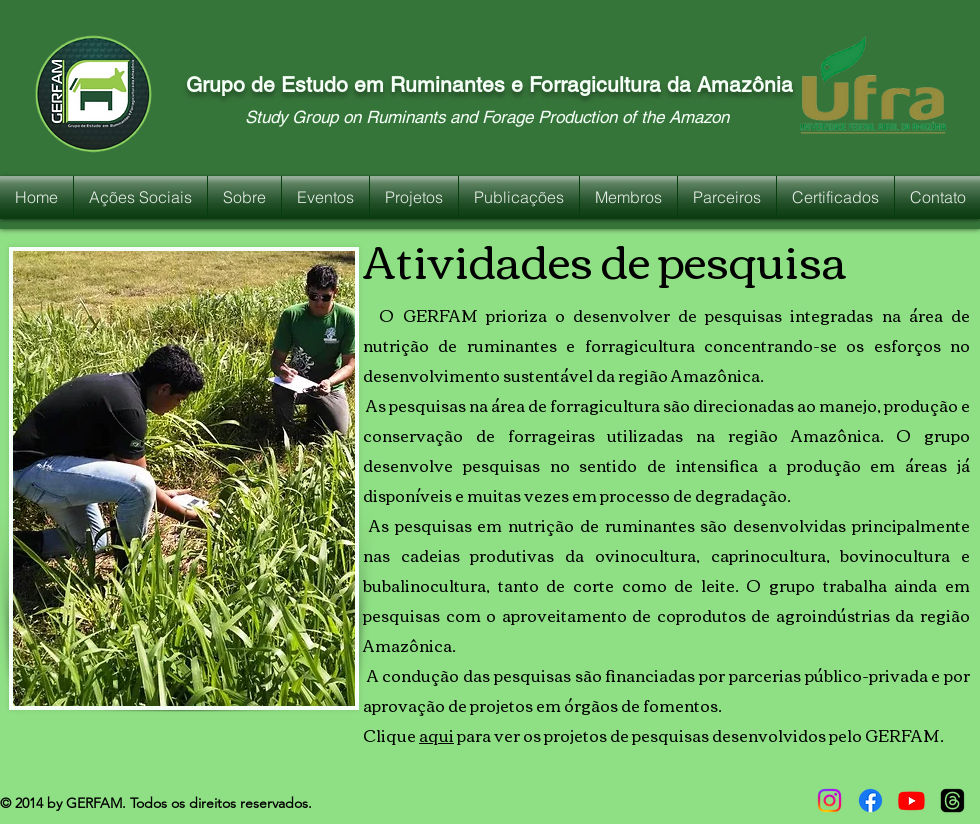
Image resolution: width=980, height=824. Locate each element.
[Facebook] (870, 800)
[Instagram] (829, 800)
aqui (436, 735)
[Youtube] (911, 800)
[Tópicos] (952, 800)
